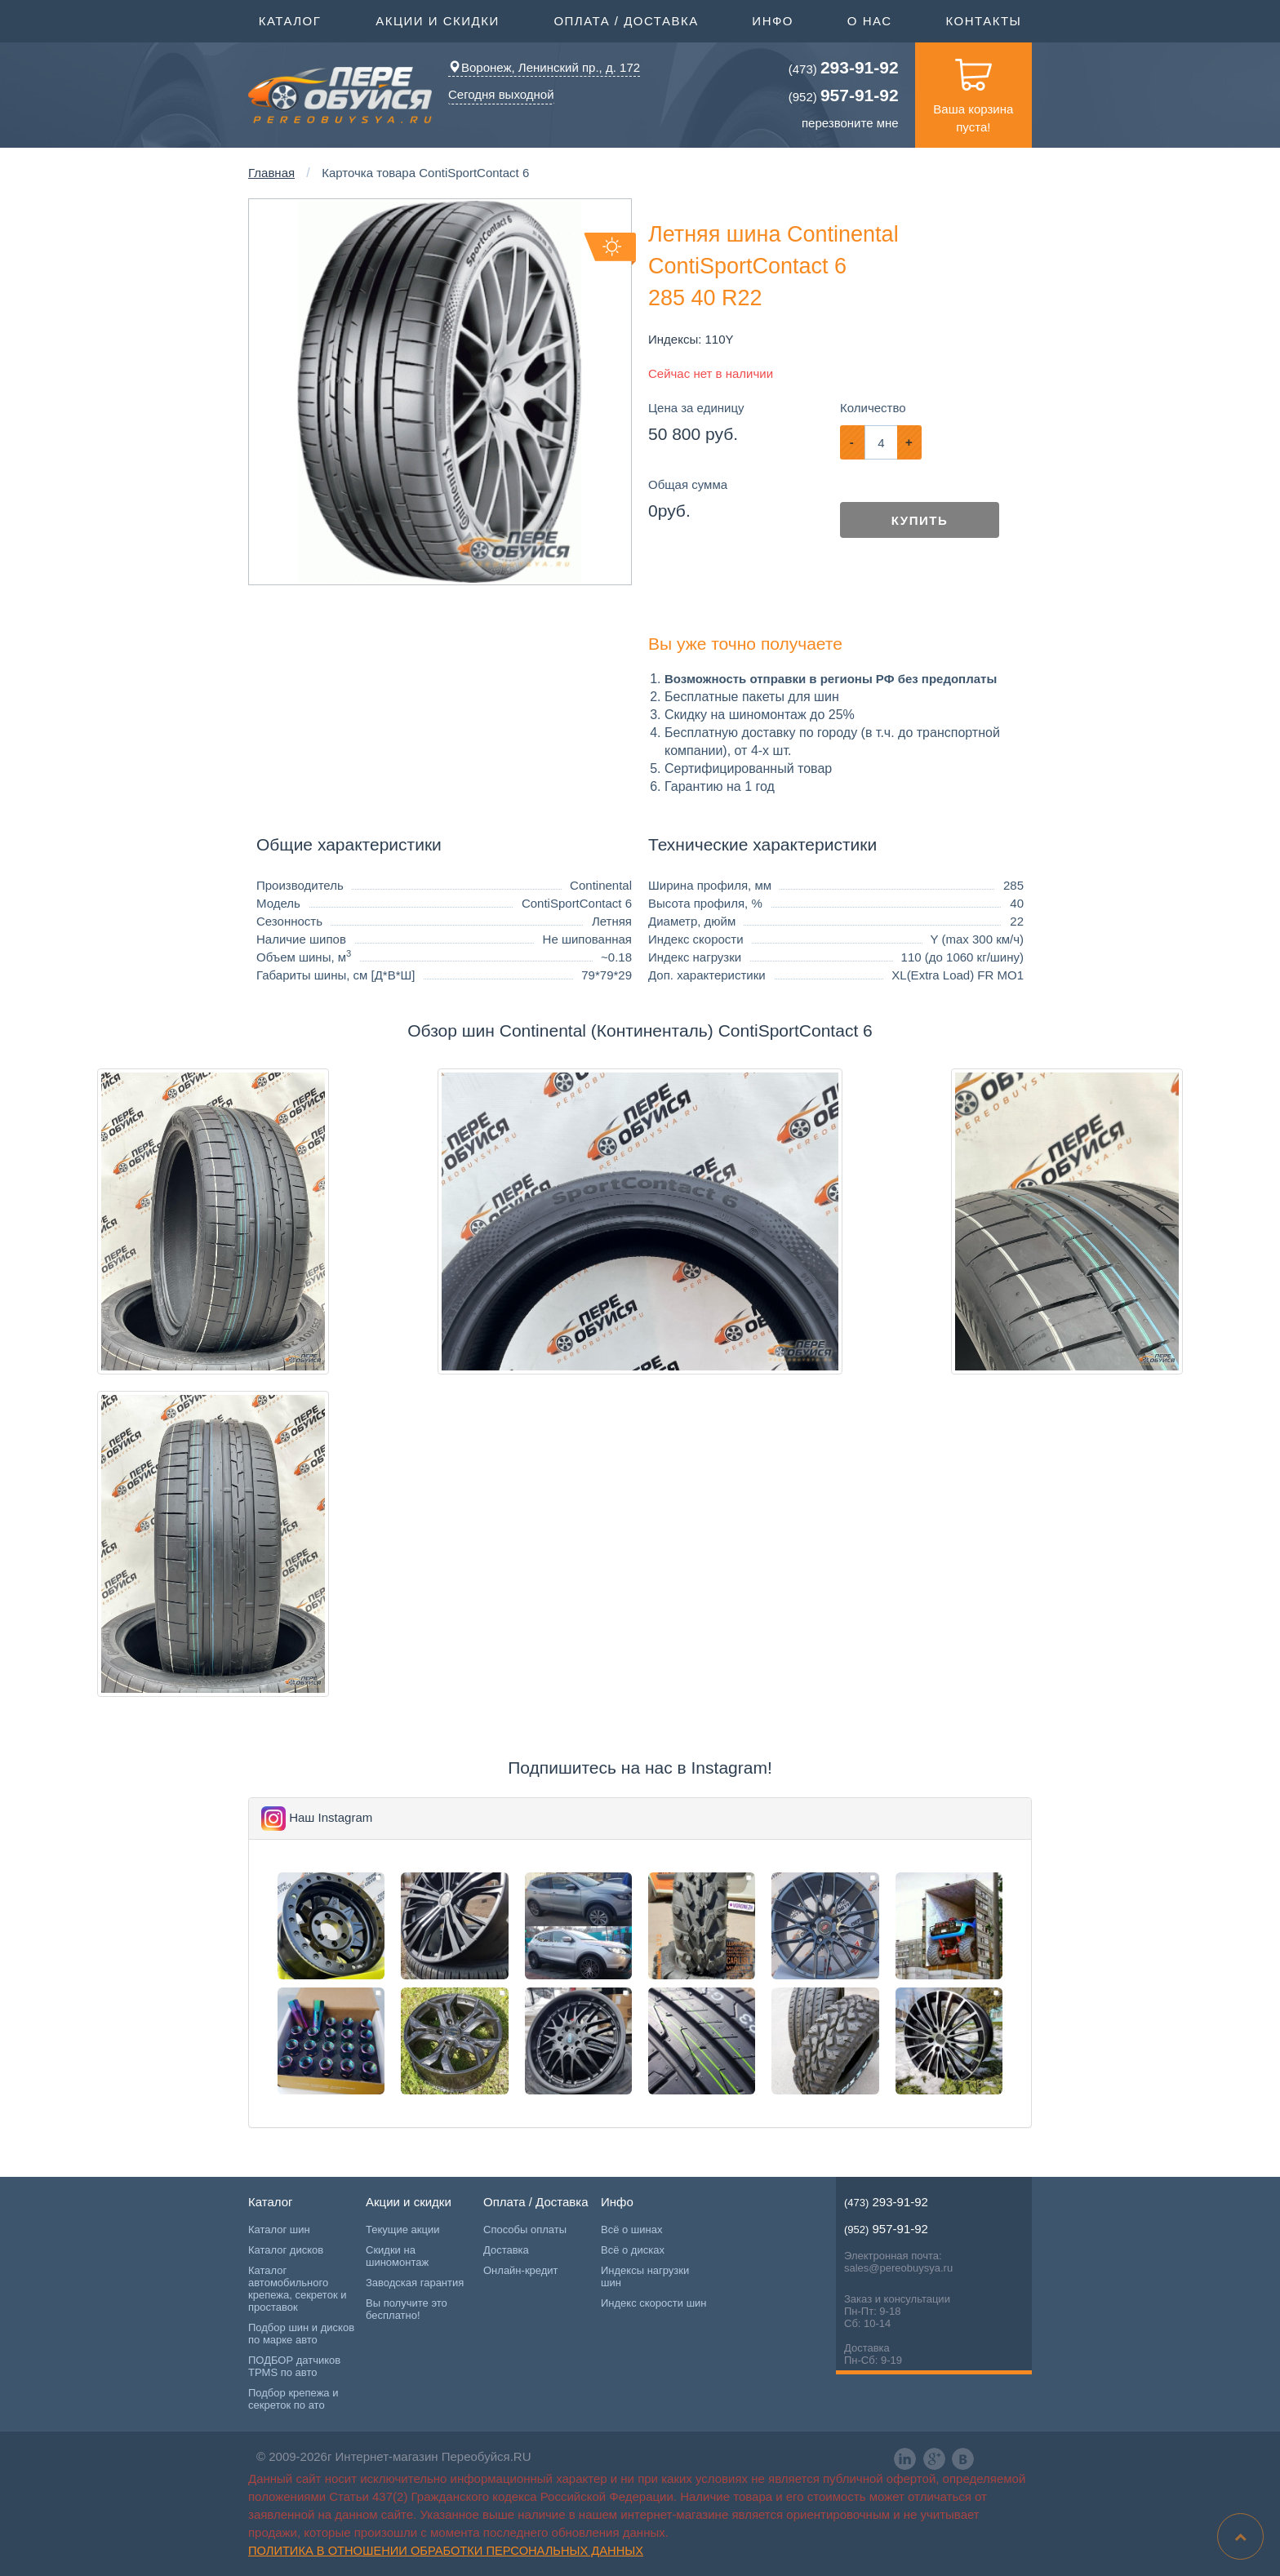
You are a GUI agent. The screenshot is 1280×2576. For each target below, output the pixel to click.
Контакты (983, 21)
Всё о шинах (631, 2229)
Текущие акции (402, 2229)
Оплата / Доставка (625, 19)
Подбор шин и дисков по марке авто (301, 2333)
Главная (271, 173)
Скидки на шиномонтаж (397, 2256)
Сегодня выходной (501, 94)
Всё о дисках (632, 2250)
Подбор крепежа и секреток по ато (293, 2399)
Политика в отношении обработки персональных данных (445, 2550)
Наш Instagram (330, 1817)
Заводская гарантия (415, 2282)
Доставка (506, 2250)
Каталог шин (279, 2229)
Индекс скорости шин (654, 2303)
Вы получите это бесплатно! (406, 2309)
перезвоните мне (850, 123)
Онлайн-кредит (520, 2270)
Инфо (772, 19)
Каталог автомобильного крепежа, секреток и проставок (297, 2288)
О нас (869, 21)
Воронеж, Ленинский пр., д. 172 (544, 67)
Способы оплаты (525, 2229)
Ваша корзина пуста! (973, 88)
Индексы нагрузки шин (645, 2276)
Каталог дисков (285, 2250)
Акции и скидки (438, 19)
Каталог (290, 19)
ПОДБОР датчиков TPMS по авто (294, 2366)
